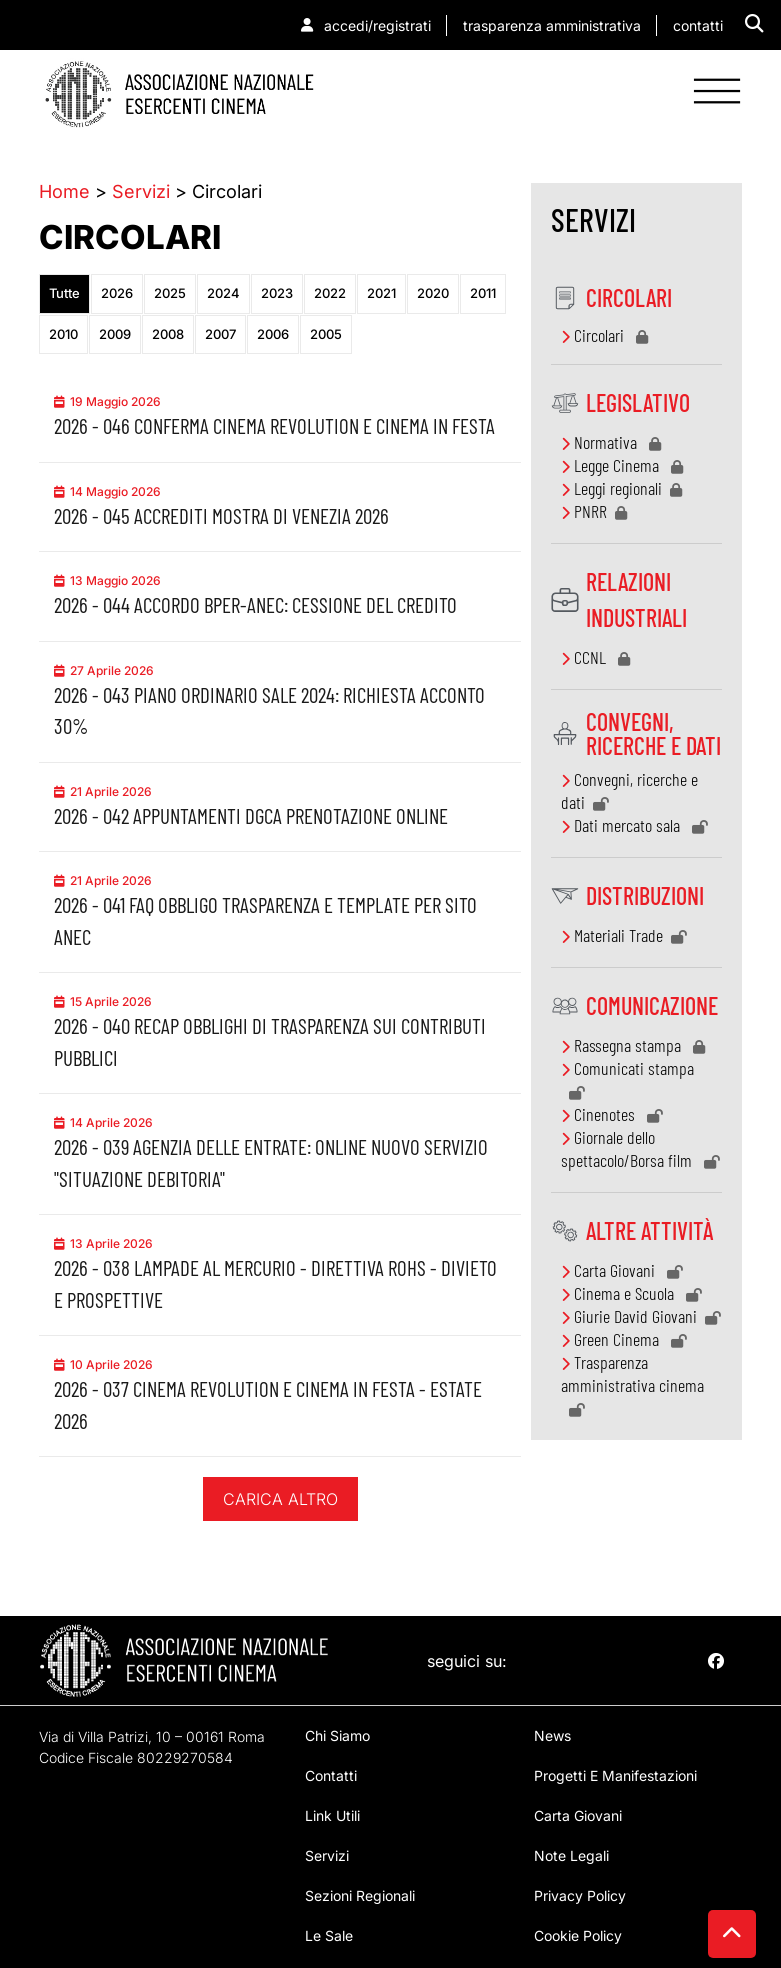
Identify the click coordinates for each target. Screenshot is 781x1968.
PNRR (594, 511)
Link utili (332, 1815)
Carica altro (280, 1499)
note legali (571, 1855)
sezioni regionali (360, 1895)
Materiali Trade (624, 935)
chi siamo (337, 1735)
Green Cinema (624, 1339)
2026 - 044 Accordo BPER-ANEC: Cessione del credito (255, 604)
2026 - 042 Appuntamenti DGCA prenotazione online (251, 815)
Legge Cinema (622, 465)
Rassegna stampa (633, 1045)
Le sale (329, 1935)
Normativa (611, 442)
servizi (327, 1855)
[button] (754, 23)
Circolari (604, 335)
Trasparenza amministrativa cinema (632, 1384)
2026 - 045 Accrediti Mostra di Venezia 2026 (221, 515)
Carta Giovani (622, 1270)
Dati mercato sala (634, 825)
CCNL (595, 657)
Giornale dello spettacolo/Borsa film (640, 1148)
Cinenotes (612, 1114)
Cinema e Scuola (631, 1293)
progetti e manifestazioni (615, 1775)
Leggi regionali (621, 488)
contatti (331, 1775)
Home (64, 191)
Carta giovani (578, 1815)
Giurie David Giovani (641, 1316)
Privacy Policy (580, 1895)
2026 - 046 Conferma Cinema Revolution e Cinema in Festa (274, 425)
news (552, 1735)
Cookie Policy (578, 1935)
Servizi (141, 191)
